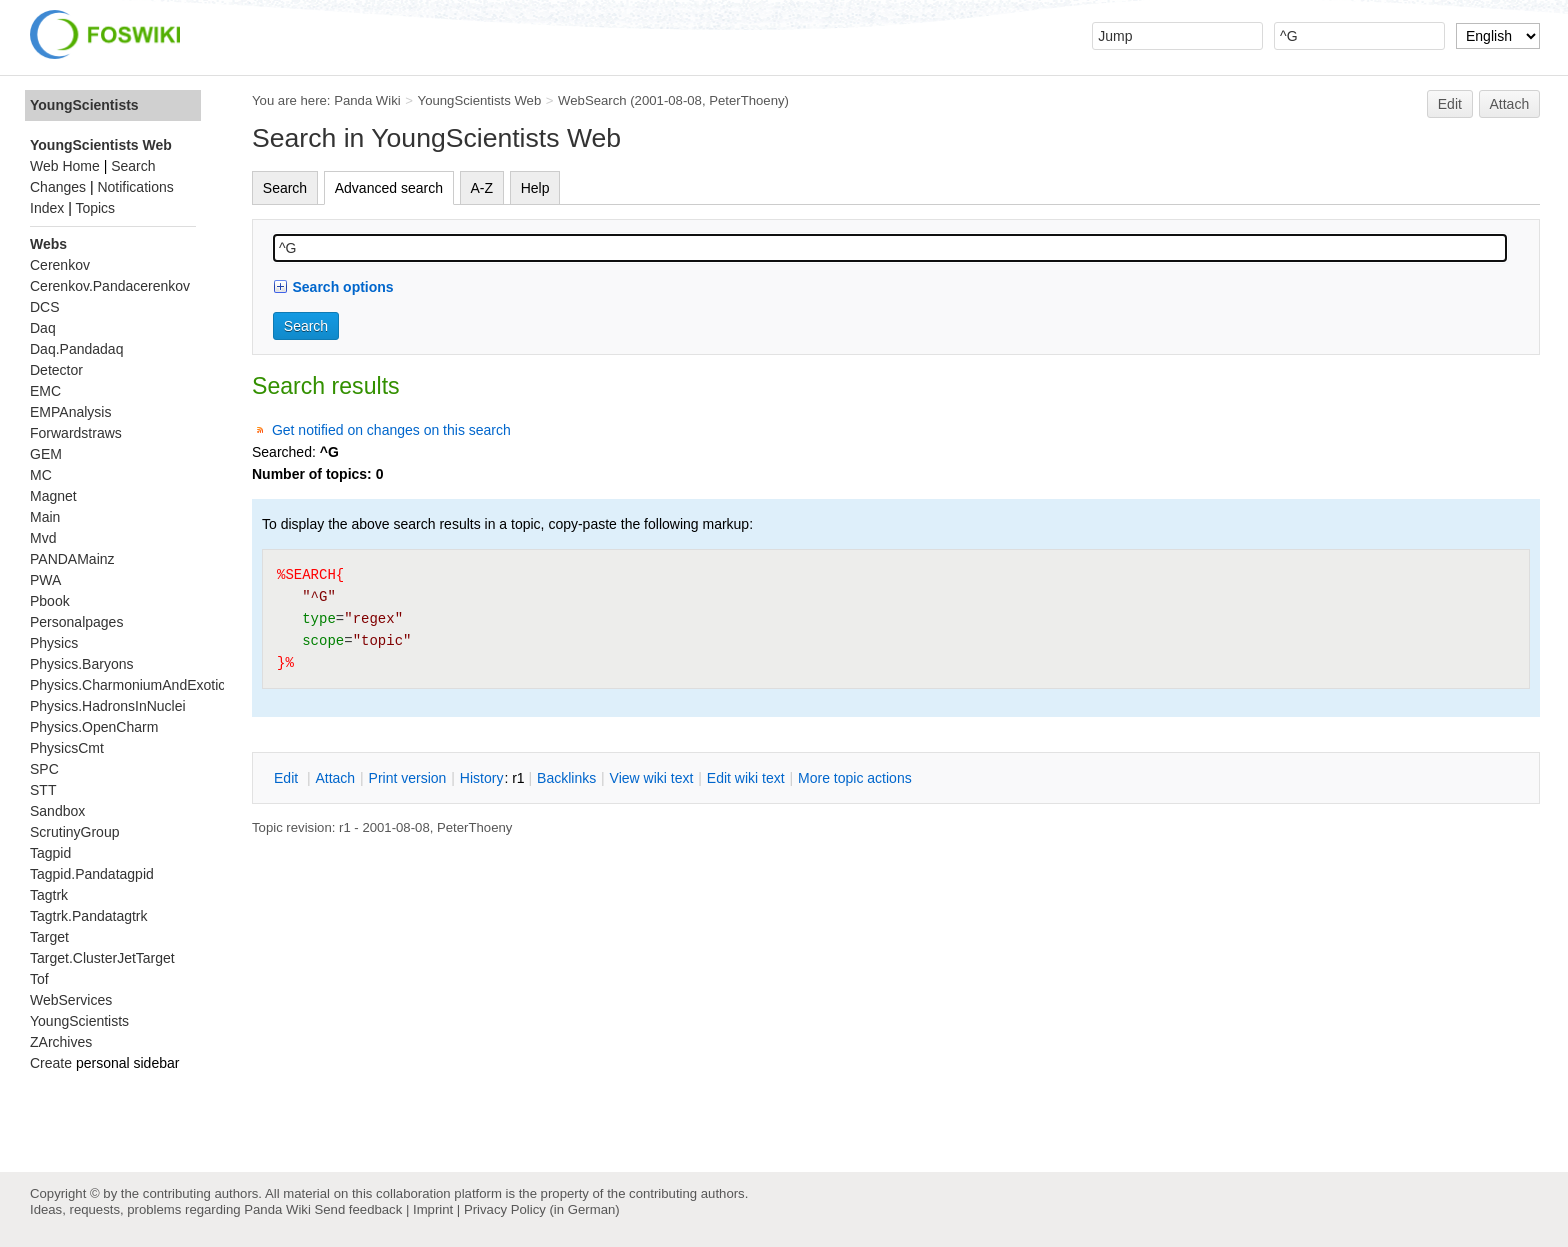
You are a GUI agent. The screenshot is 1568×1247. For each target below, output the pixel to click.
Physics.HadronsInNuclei (108, 706)
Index (47, 208)
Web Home (65, 166)
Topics (95, 208)
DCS (45, 307)
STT (43, 790)
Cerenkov (60, 265)
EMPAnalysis (70, 412)
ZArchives (61, 1042)
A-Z (482, 188)
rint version (408, 778)
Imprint (433, 1209)
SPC (44, 769)
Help (535, 188)
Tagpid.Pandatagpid (92, 874)
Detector (56, 370)
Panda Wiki (367, 100)
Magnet (53, 496)
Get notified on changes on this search (391, 430)
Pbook (50, 601)
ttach (335, 778)
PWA (45, 580)
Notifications (135, 187)
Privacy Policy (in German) (542, 1209)
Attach (1510, 104)
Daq (43, 328)
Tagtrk (49, 895)
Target (49, 937)
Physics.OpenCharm (94, 727)
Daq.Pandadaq (76, 349)
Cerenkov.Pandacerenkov (110, 286)
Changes (58, 187)
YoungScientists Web (480, 100)
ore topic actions (855, 778)
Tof (39, 979)
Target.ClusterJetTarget (102, 958)
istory (482, 778)
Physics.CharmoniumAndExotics (131, 685)
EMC (45, 391)
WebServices (71, 1000)
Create (51, 1063)
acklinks (566, 778)
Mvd (43, 538)
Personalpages (76, 622)
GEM (46, 454)
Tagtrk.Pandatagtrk (89, 916)
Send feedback (358, 1209)
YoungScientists (84, 105)
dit (288, 778)
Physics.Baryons (81, 664)
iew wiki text (652, 778)
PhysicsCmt (67, 748)
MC (41, 475)
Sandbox (57, 811)
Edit (1450, 104)
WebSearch (592, 100)
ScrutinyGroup (74, 832)
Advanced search (389, 188)
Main (45, 517)
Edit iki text (746, 778)
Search (285, 188)
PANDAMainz (72, 559)
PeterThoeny (746, 100)
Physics (54, 643)
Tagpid (50, 853)
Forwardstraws (76, 433)
